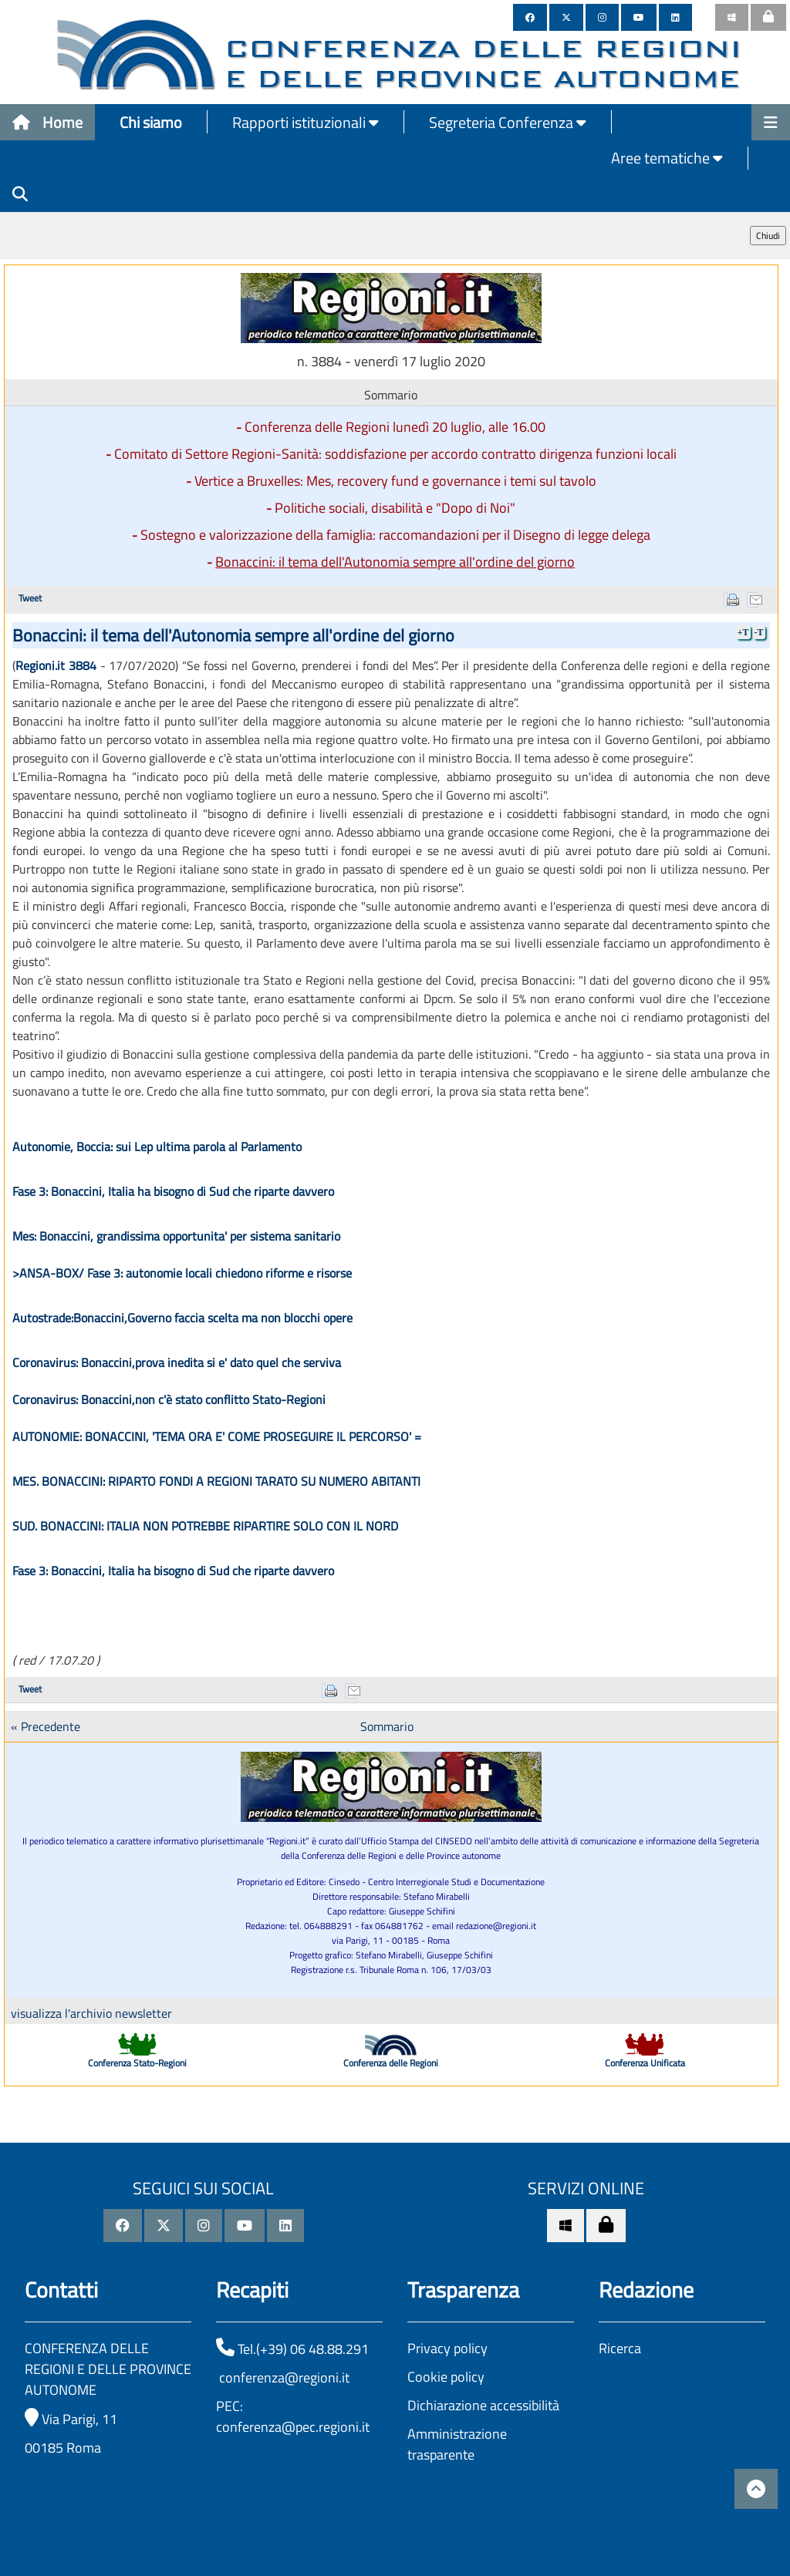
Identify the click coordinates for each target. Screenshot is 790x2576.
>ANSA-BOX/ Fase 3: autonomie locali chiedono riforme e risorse (182, 1273)
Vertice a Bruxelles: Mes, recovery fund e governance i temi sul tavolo (395, 480)
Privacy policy (447, 2348)
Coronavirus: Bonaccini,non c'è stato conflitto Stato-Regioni (169, 1399)
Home (47, 122)
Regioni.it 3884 (55, 665)
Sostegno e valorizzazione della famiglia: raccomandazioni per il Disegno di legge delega (395, 534)
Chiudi (768, 235)
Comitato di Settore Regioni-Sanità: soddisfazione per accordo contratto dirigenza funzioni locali (395, 453)
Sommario (387, 1726)
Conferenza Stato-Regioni (137, 2063)
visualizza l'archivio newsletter (91, 2013)
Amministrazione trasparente (457, 2444)
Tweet (30, 598)
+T (743, 632)
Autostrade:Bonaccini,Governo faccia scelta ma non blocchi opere (182, 1317)
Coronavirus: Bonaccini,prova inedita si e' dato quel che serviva (176, 1362)
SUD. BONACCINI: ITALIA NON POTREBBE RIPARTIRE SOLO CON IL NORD (205, 1526)
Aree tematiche (667, 158)
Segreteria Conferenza (507, 122)
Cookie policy (445, 2376)
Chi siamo (151, 122)
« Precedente (45, 1726)
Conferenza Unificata (645, 2063)
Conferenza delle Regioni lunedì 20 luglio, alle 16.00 (395, 426)
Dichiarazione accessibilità (483, 2405)
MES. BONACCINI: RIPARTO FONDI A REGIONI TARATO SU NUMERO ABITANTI (216, 1481)
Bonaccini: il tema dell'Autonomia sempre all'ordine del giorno (395, 561)
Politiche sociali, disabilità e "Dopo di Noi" (395, 507)
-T (759, 632)
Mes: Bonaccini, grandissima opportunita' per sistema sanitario (176, 1236)
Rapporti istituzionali (305, 122)
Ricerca (620, 2348)
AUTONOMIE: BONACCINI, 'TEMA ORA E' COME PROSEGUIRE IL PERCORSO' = (216, 1436)
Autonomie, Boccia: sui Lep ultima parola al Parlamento (157, 1146)
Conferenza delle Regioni (390, 2063)
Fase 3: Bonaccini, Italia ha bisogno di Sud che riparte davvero (173, 1191)
